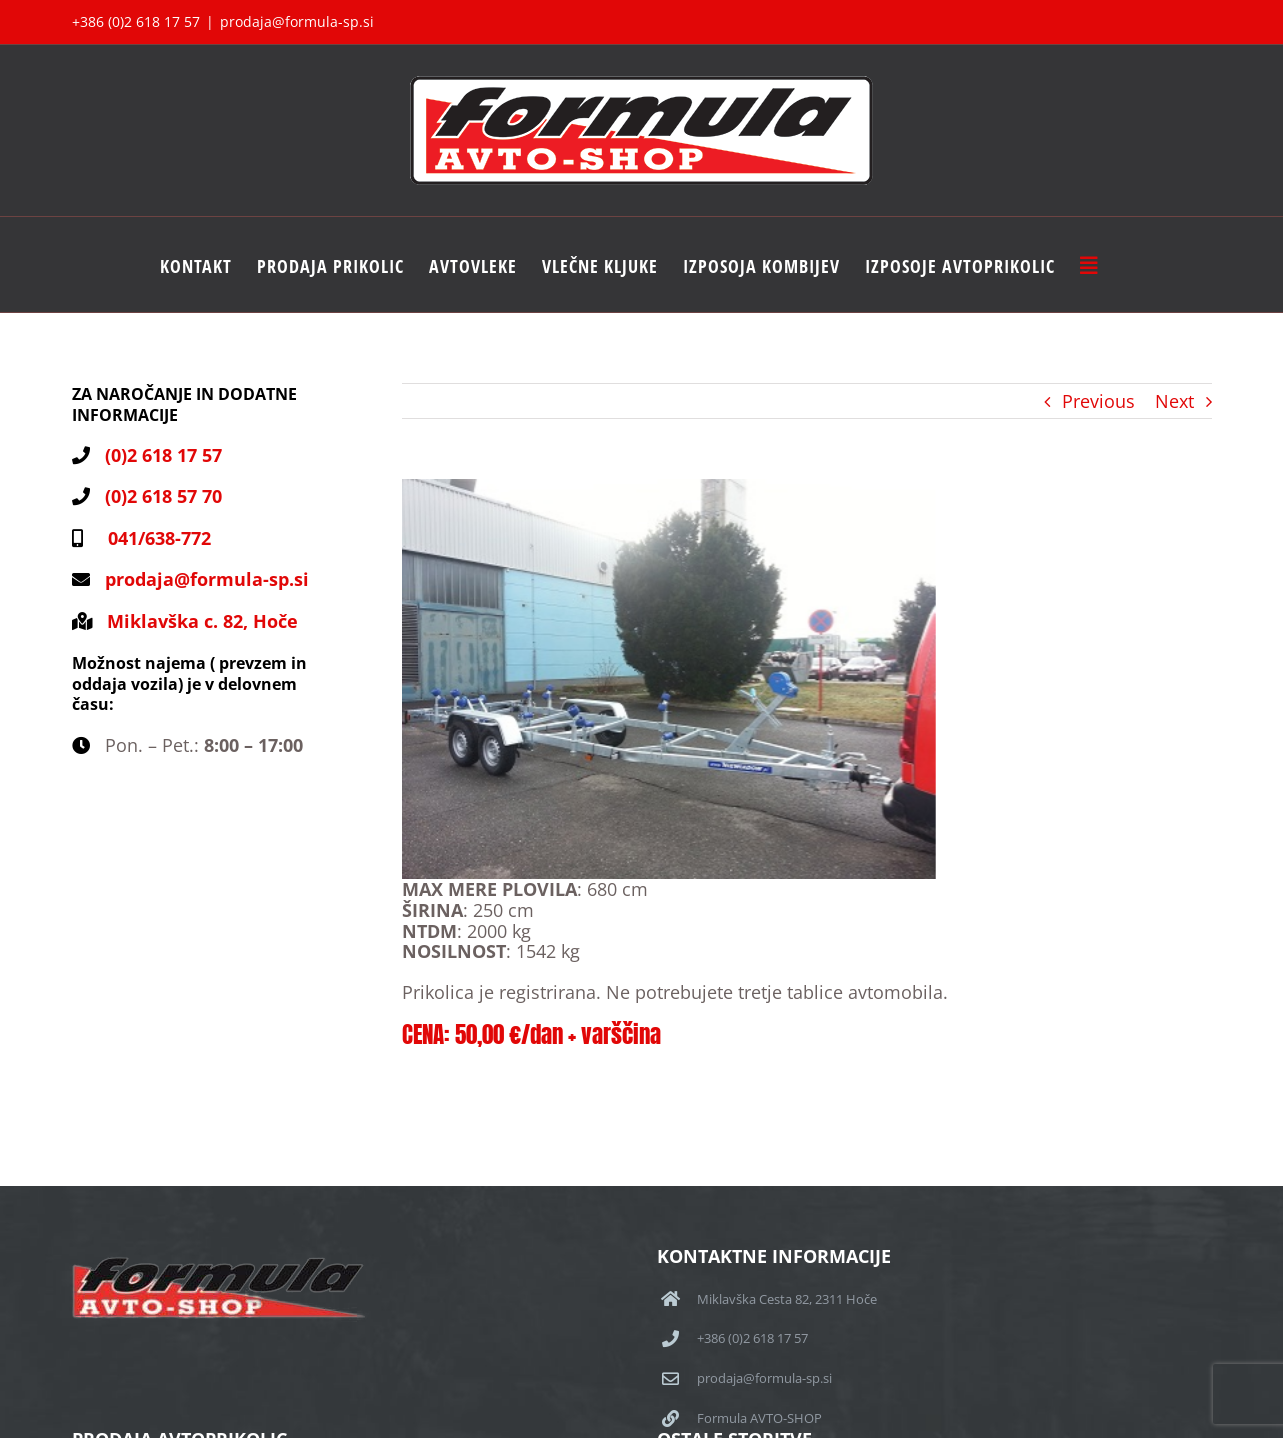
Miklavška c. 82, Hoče (202, 621)
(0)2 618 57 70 (163, 496)
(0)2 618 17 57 (163, 455)
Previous (1098, 401)
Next (1174, 401)
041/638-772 (154, 538)
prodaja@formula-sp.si (297, 21)
